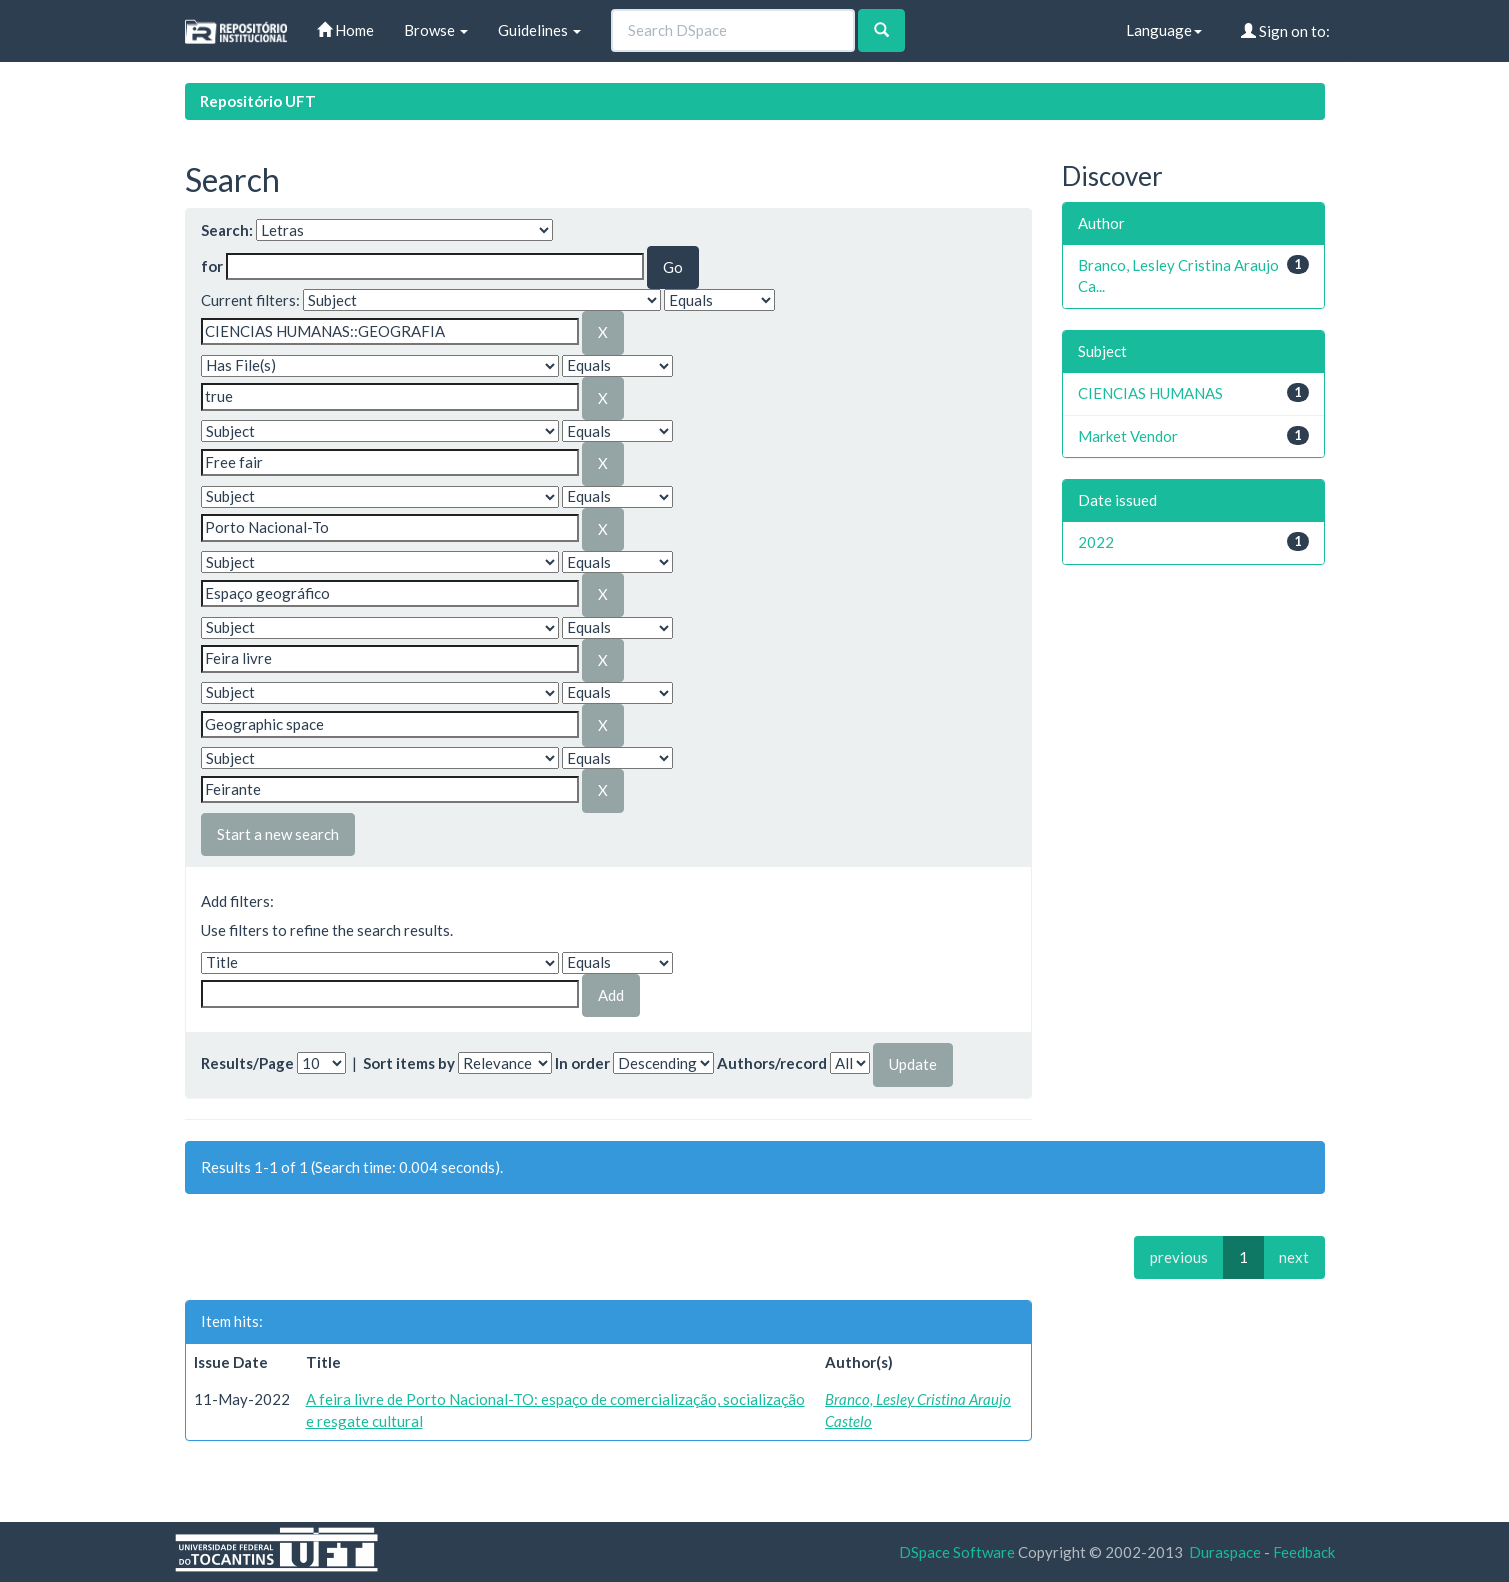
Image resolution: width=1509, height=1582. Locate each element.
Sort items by (409, 1063)
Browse (436, 30)
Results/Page (247, 1063)
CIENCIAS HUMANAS (1150, 393)
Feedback (1304, 1552)
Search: (227, 230)
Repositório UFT (258, 101)
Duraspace (1225, 1552)
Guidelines (539, 30)
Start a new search (278, 834)
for (212, 266)
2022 (1096, 542)
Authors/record (772, 1063)
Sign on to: (1285, 31)
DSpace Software (957, 1552)
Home (345, 30)
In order (582, 1063)
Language (1164, 30)
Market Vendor (1128, 436)
